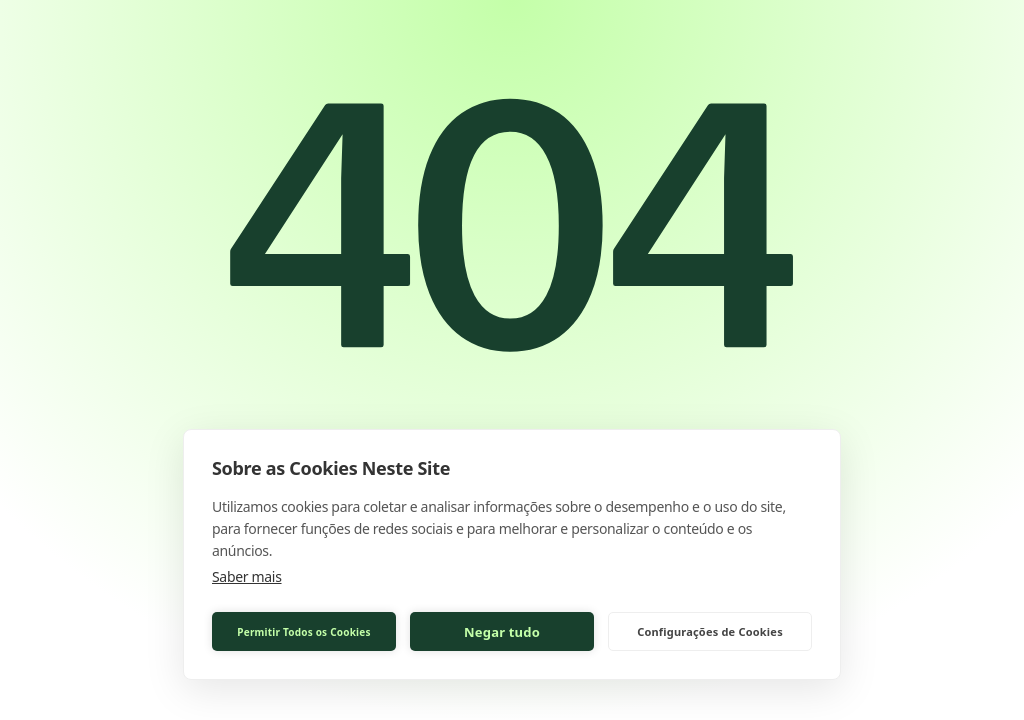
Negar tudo (502, 632)
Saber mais (247, 576)
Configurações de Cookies (710, 631)
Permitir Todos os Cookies (303, 632)
